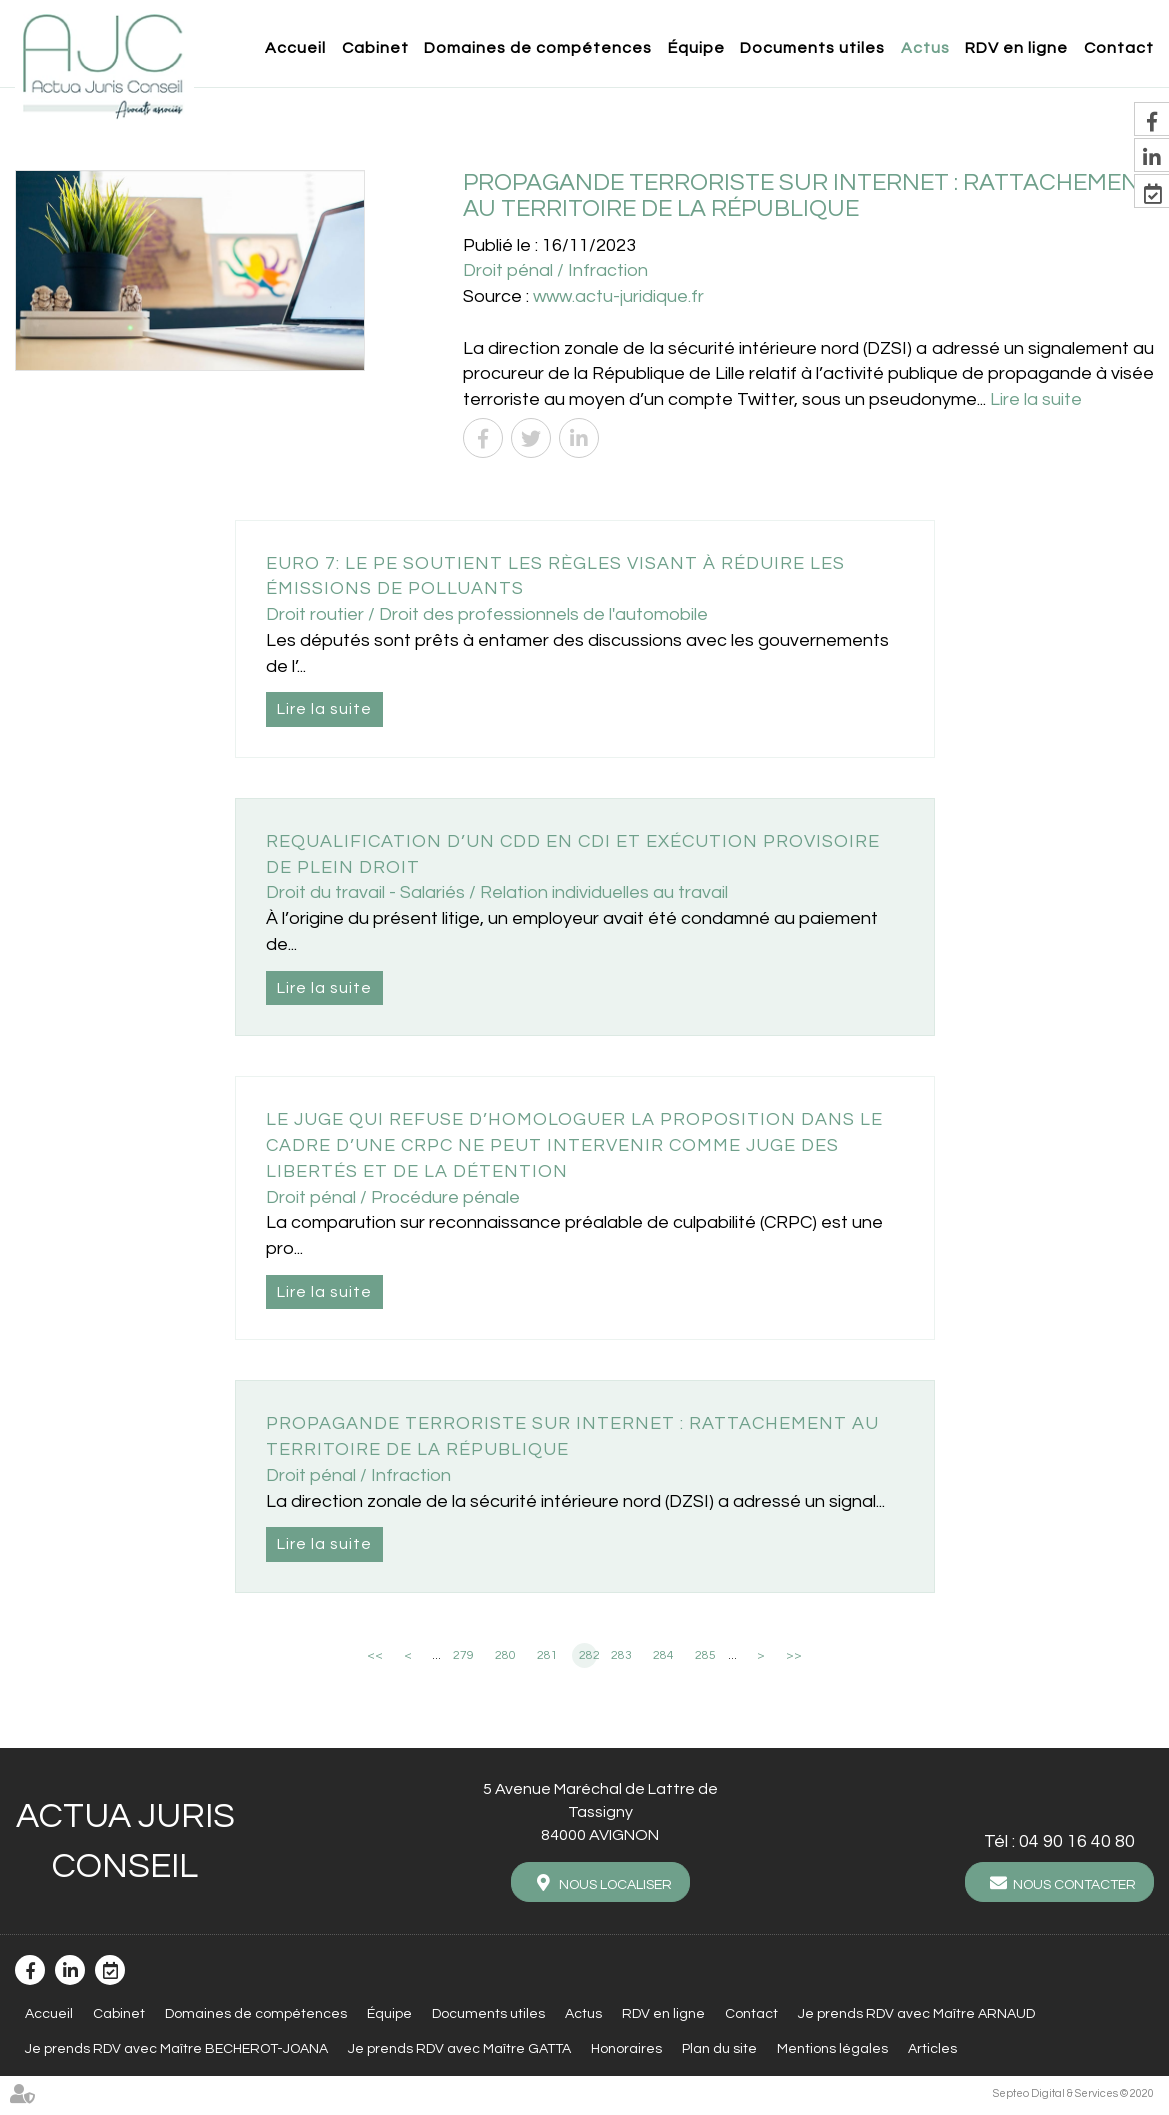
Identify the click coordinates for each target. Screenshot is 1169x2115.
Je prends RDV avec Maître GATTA (459, 2047)
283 (621, 1655)
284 (663, 1655)
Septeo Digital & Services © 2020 (1073, 2091)
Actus (925, 48)
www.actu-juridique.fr (618, 296)
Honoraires (626, 2047)
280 (505, 1655)
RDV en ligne (1016, 48)
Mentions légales (832, 2047)
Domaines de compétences (538, 48)
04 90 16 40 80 (1077, 1841)
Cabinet (375, 48)
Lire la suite (1036, 399)
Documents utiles (812, 48)
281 (547, 1655)
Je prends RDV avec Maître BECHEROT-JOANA (176, 2047)
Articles (932, 2047)
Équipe (696, 48)
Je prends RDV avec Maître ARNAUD (916, 2012)
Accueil (295, 48)
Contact (1119, 48)
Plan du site (719, 2047)
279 (463, 1655)
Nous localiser (615, 1885)
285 (705, 1655)
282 (588, 1655)
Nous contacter (1074, 1885)
